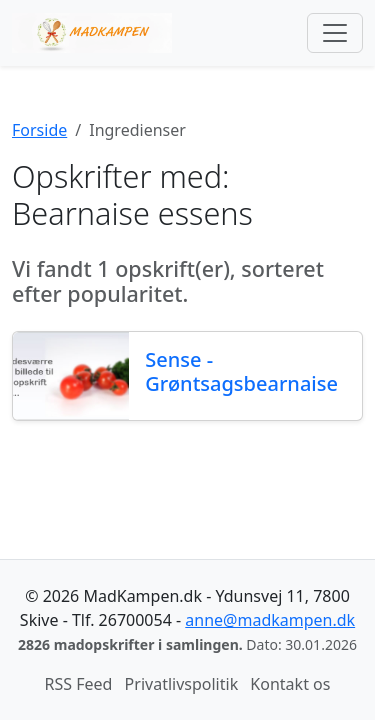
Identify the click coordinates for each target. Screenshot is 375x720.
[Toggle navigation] (335, 33)
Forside (39, 130)
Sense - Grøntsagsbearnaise (241, 371)
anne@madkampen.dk (270, 620)
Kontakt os (290, 684)
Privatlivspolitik (182, 684)
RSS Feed (79, 684)
